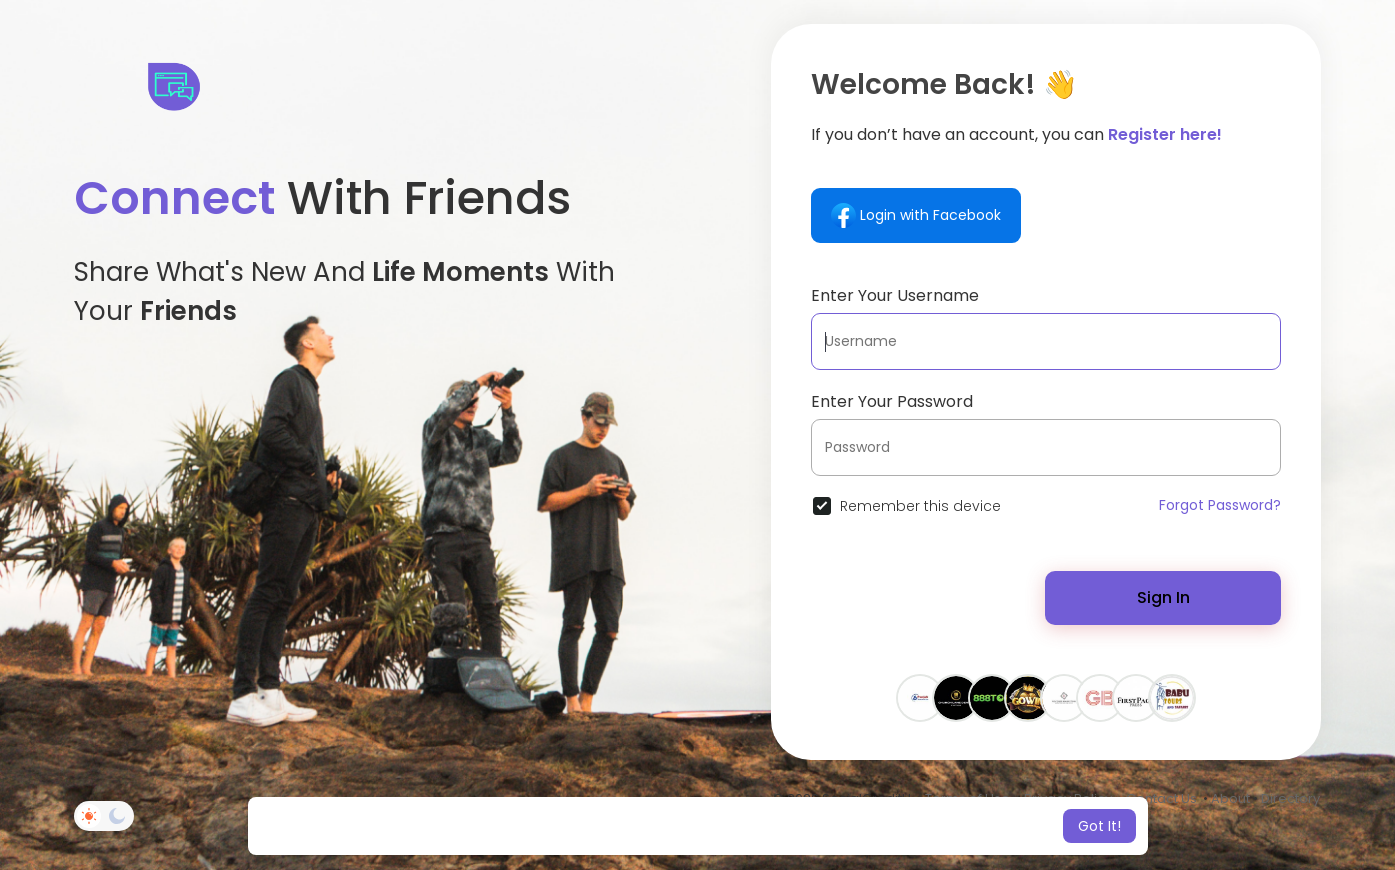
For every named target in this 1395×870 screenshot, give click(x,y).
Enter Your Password (892, 401)
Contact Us (1161, 798)
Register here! (1165, 134)
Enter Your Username (895, 295)
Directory (1290, 798)
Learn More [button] (865, 826)
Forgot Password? (1220, 505)
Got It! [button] (1099, 826)
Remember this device (920, 506)
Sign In (1163, 597)
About (1230, 798)
